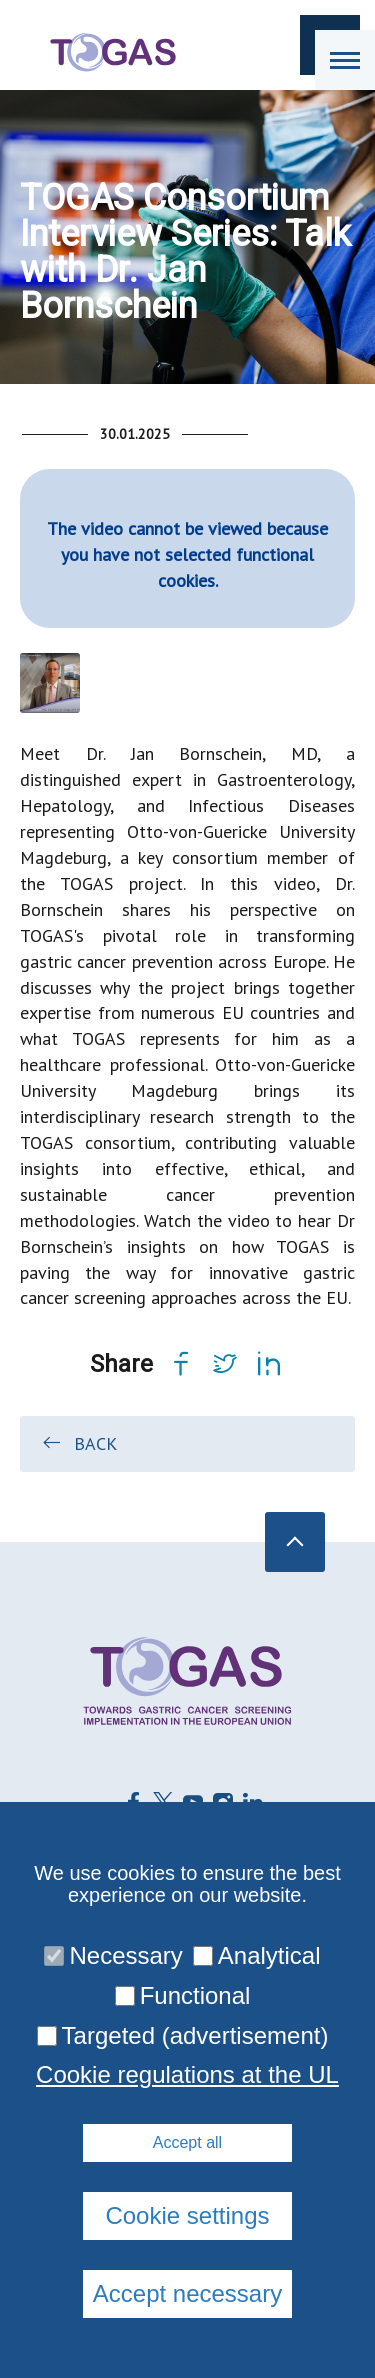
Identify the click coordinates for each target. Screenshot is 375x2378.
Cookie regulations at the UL (187, 2075)
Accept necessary (187, 2293)
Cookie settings (187, 2215)
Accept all (187, 2142)
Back (78, 1443)
